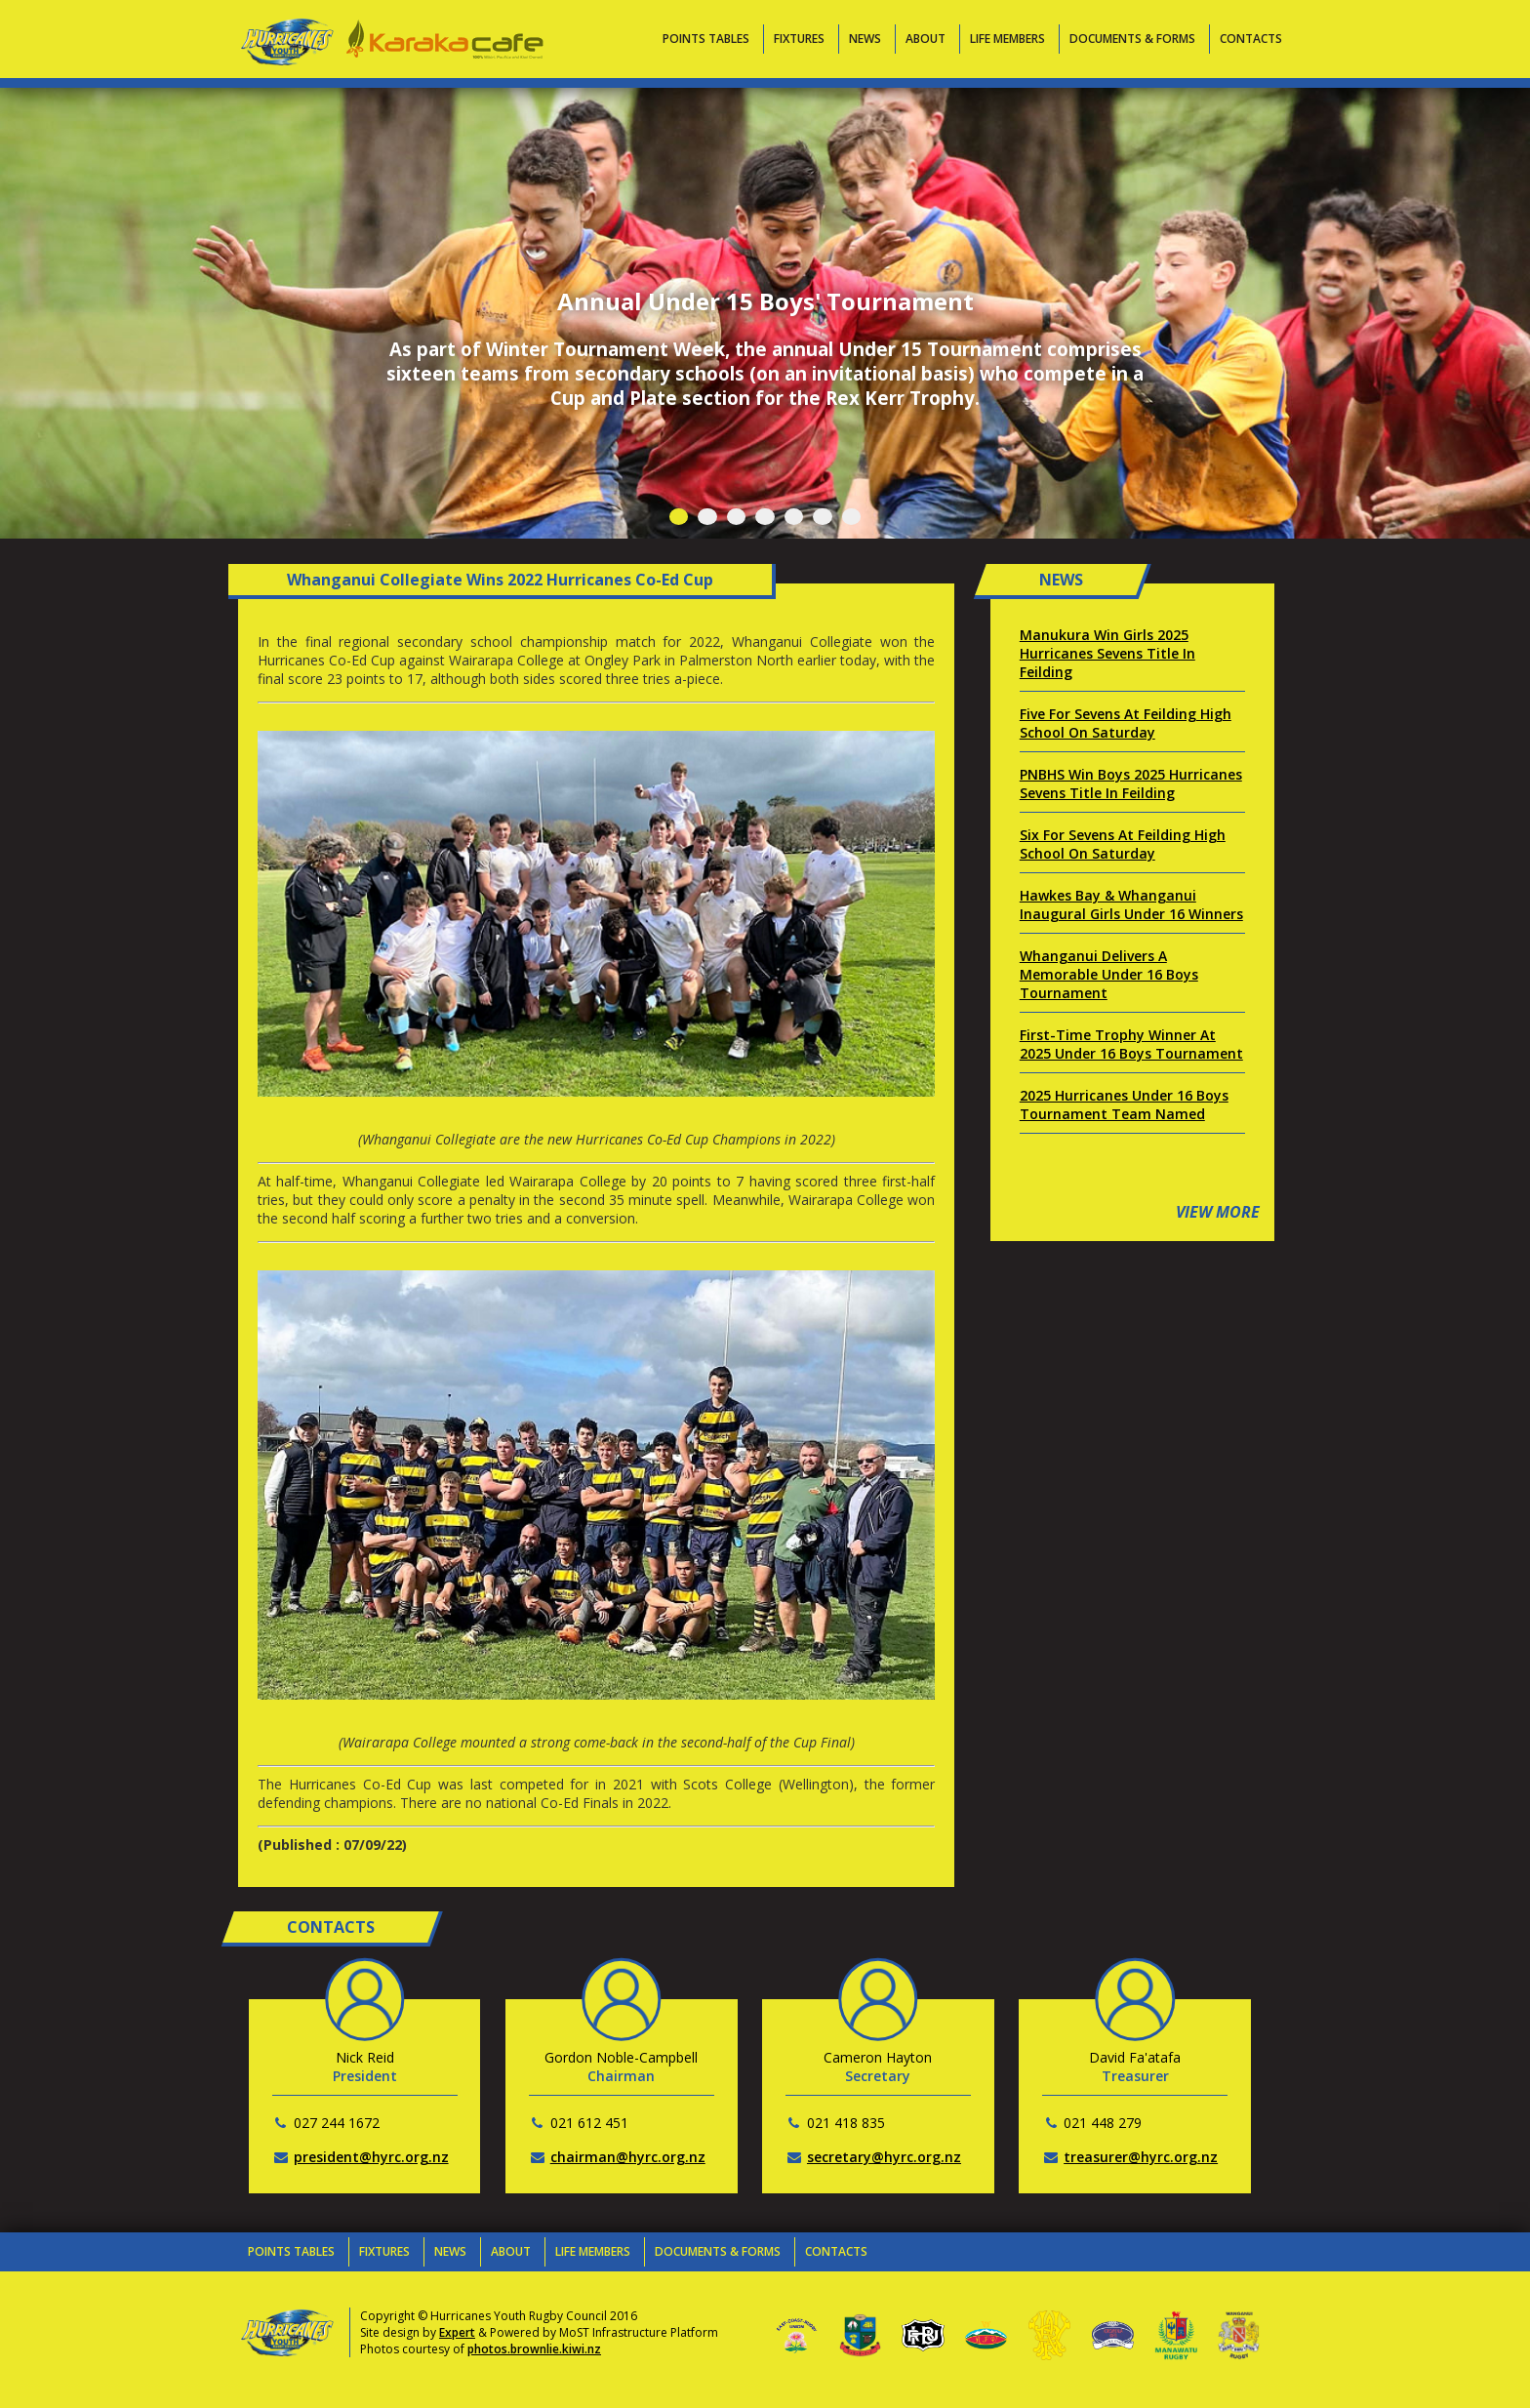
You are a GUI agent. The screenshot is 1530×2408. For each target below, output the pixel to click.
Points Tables (706, 38)
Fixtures (799, 38)
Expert (457, 2332)
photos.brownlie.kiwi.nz (534, 2349)
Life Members (1007, 38)
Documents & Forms (1132, 38)
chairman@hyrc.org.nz (627, 2156)
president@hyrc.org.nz (371, 2156)
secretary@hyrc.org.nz (884, 2156)
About (926, 38)
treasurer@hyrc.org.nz (1141, 2156)
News (865, 38)
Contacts (1251, 38)
